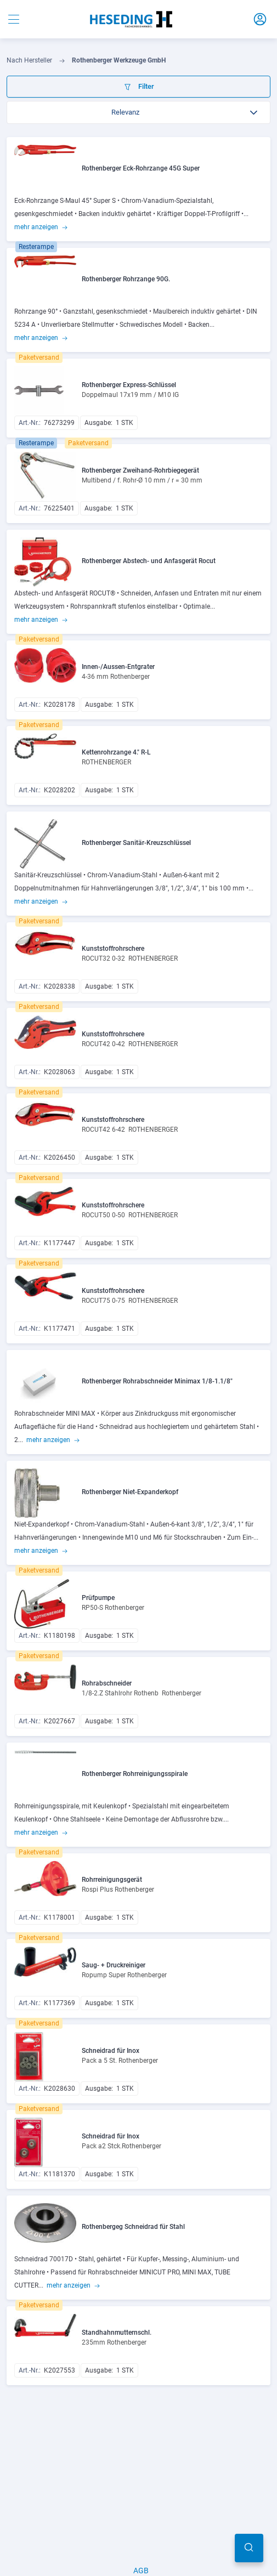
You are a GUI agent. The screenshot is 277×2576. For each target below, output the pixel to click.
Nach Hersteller (29, 60)
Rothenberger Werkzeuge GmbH (119, 60)
